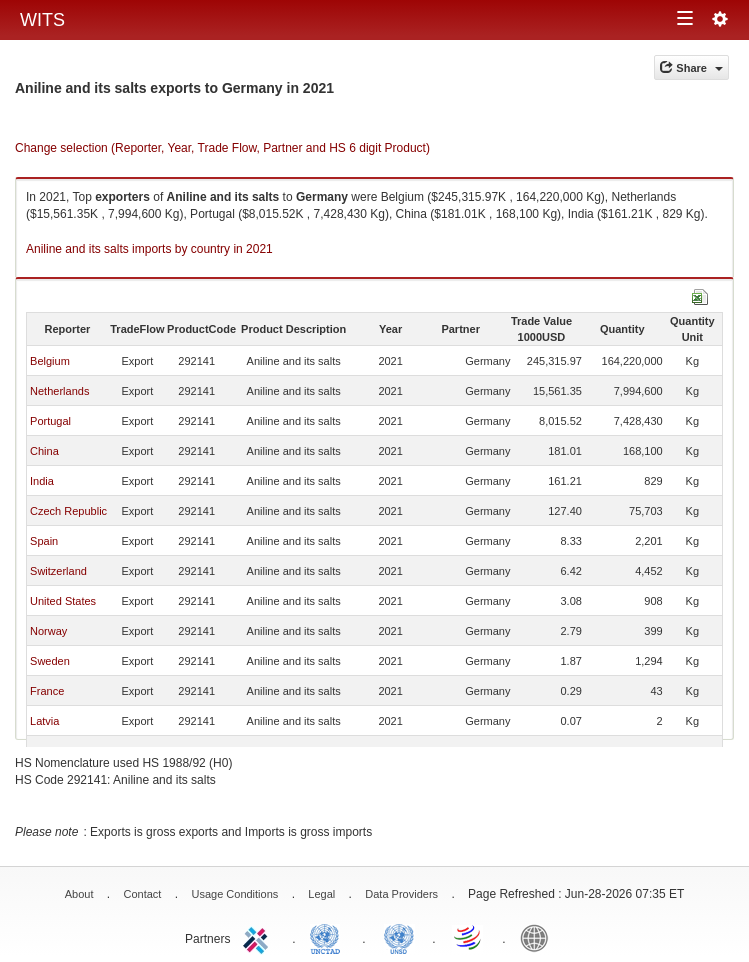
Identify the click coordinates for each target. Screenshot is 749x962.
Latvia (44, 721)
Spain (44, 541)
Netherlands (59, 391)
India (42, 481)
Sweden (50, 661)
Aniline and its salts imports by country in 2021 (149, 249)
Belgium (50, 361)
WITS (42, 20)
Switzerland (58, 571)
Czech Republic (68, 511)
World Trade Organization (469, 937)
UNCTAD (329, 937)
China (44, 451)
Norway (48, 631)
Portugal (50, 421)
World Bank (539, 937)
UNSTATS (399, 937)
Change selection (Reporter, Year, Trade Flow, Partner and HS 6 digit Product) (222, 148)
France (47, 691)
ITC (259, 937)
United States (63, 601)
